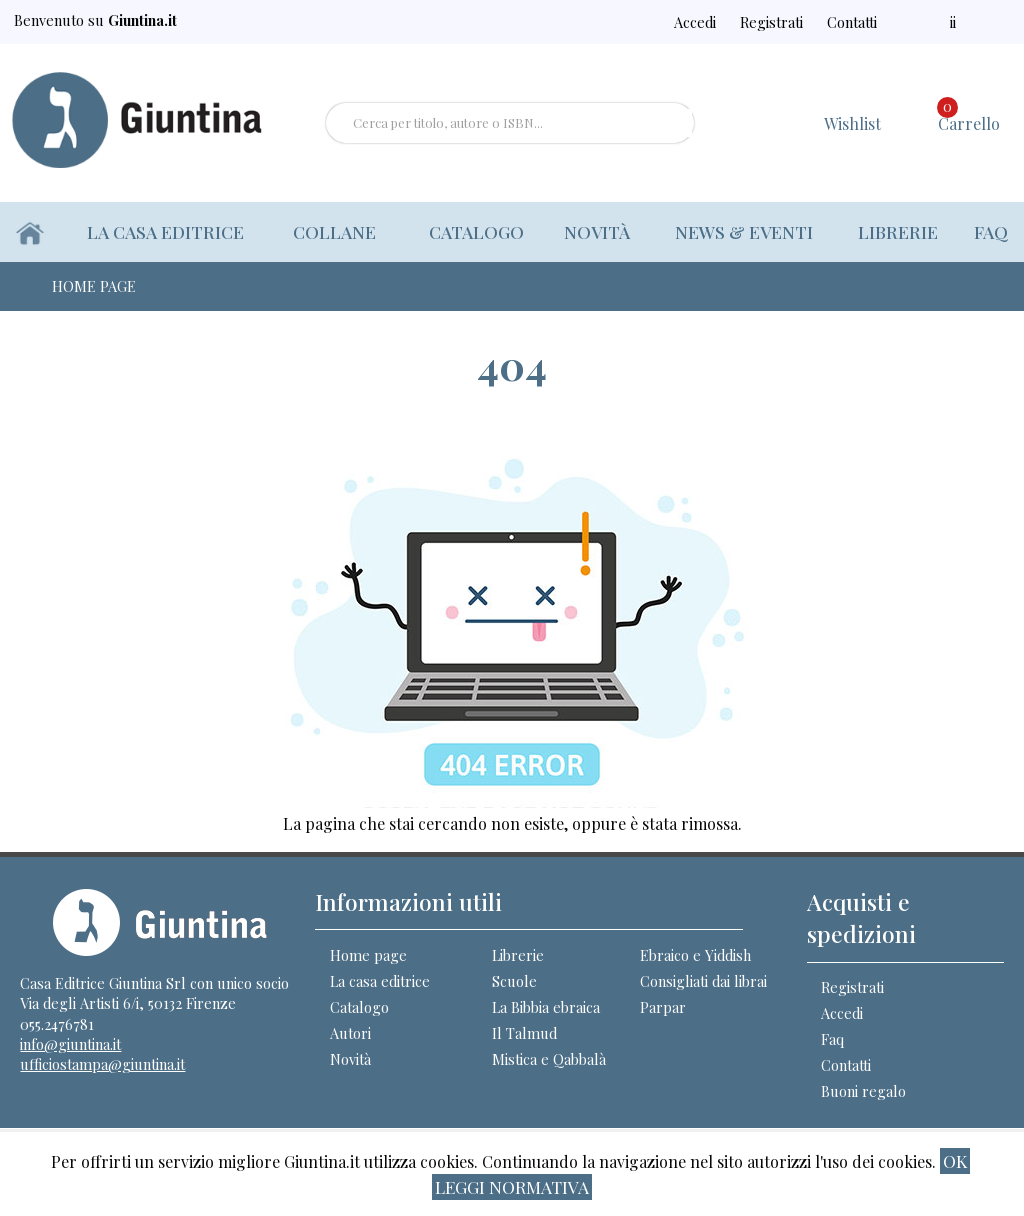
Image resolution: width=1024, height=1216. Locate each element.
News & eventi (741, 231)
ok (955, 1160)
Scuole (514, 981)
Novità (594, 231)
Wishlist (852, 123)
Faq (991, 231)
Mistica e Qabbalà (549, 1059)
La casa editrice (166, 231)
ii (963, 22)
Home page (368, 955)
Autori (350, 1033)
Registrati (800, 22)
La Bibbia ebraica (546, 1007)
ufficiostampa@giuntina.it (102, 1064)
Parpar (663, 1007)
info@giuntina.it (70, 1044)
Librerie (897, 231)
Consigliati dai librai (703, 981)
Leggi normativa (512, 1186)
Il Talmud (524, 1033)
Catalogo (472, 231)
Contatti (876, 22)
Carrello (968, 115)
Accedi (732, 22)
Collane (337, 231)
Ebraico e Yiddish (695, 955)
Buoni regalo (863, 1091)
